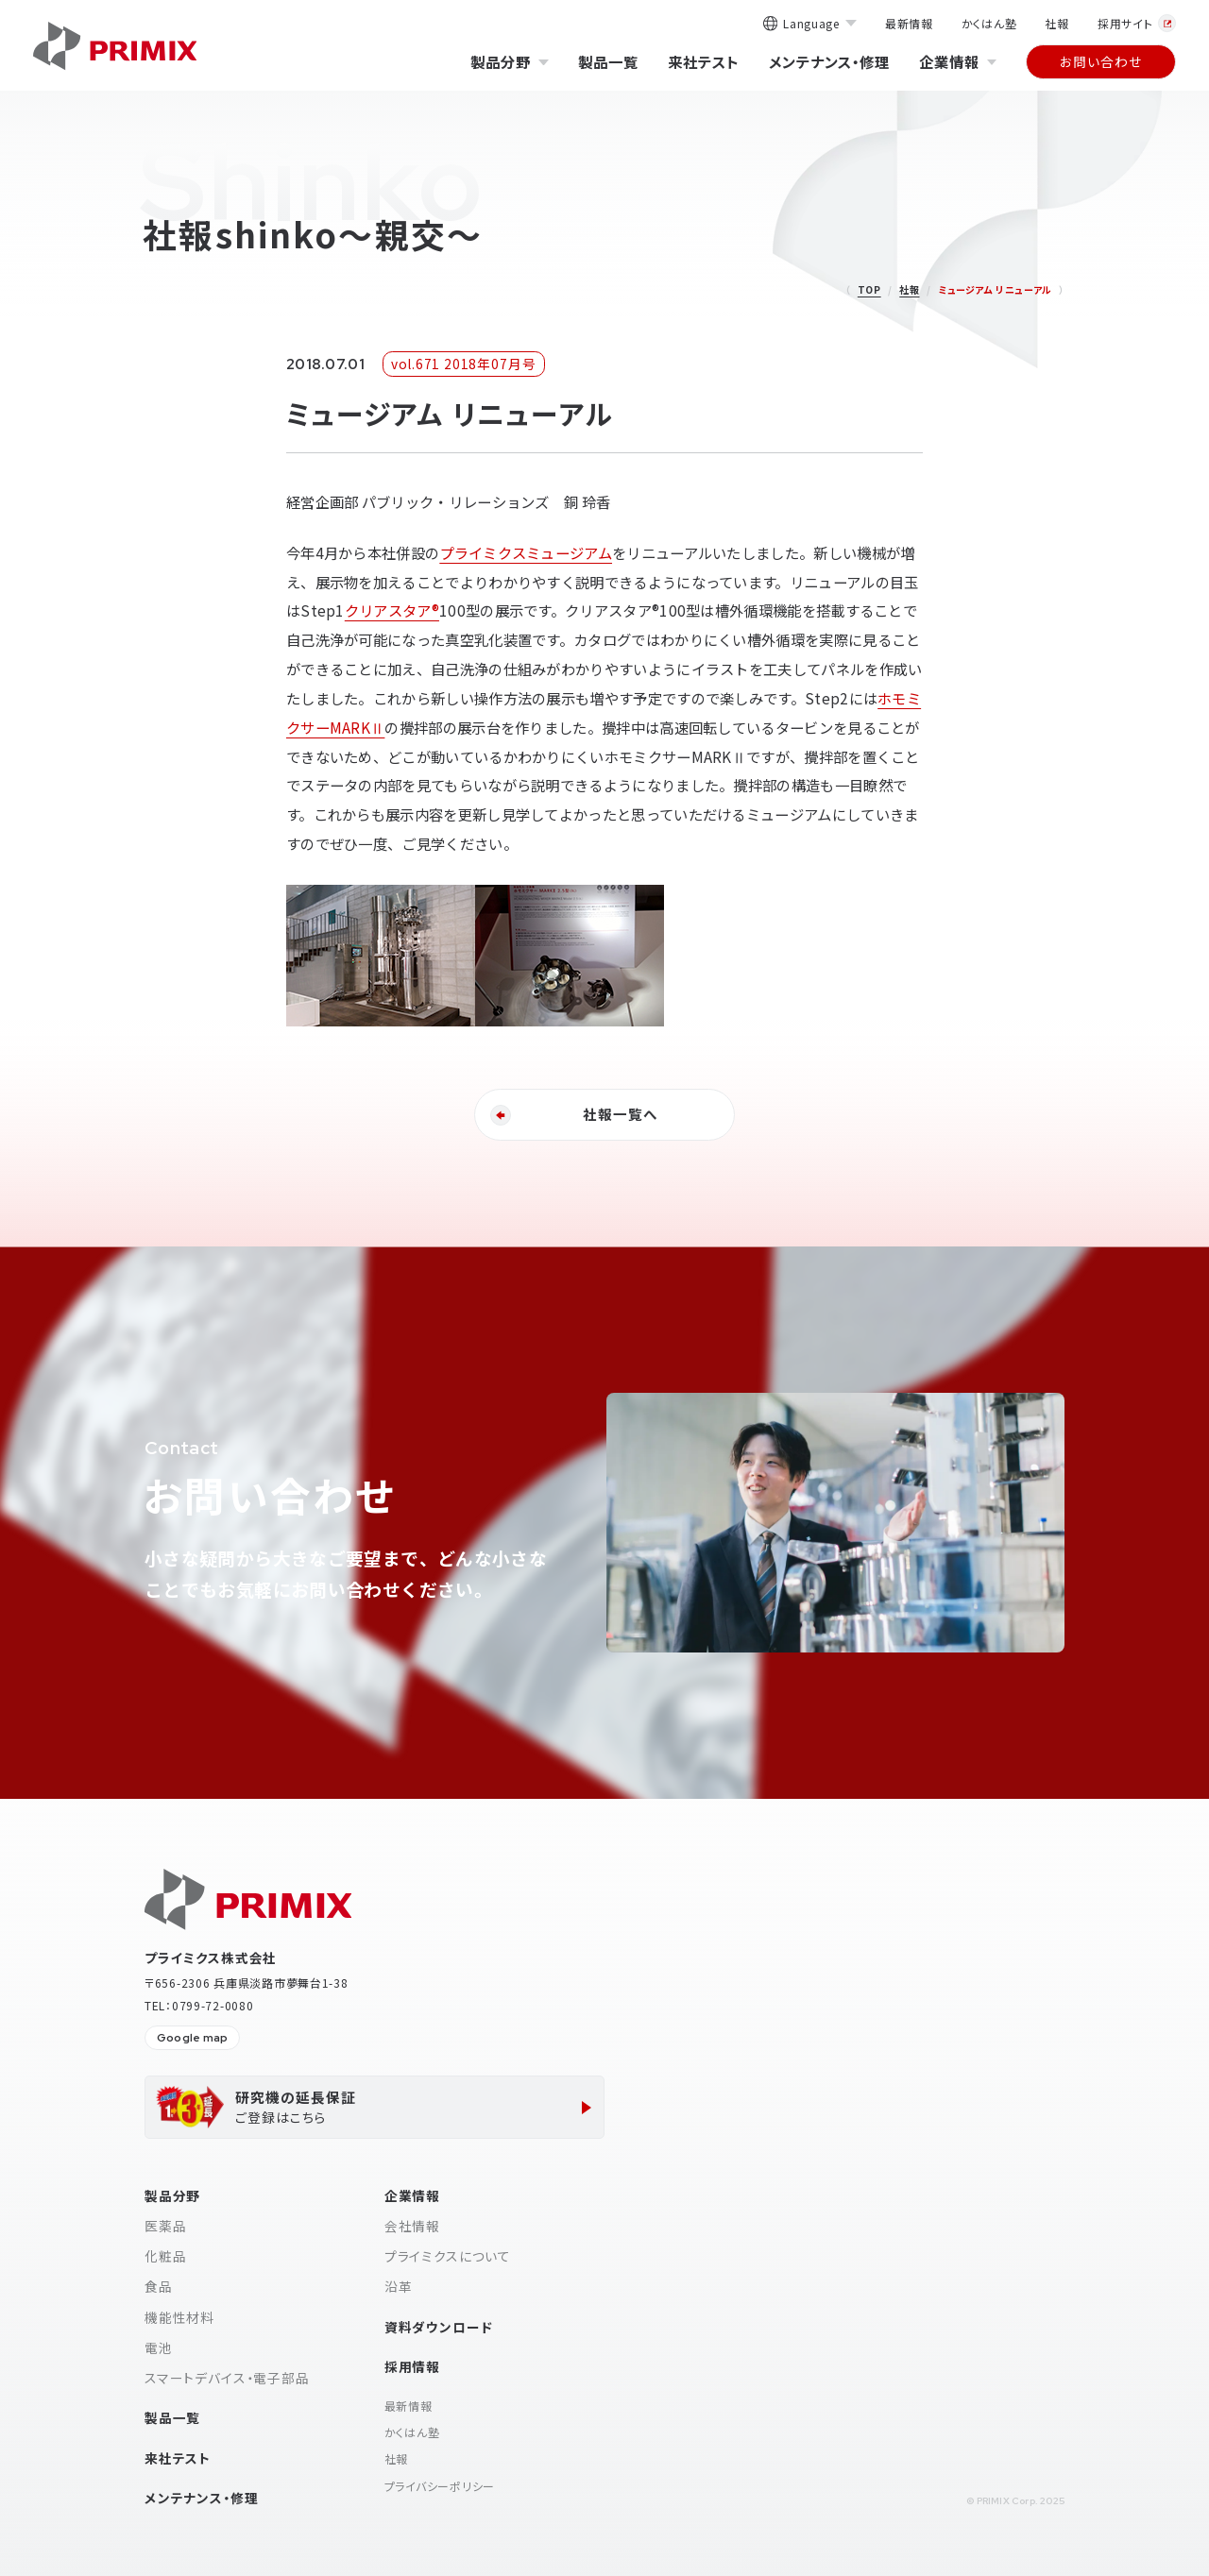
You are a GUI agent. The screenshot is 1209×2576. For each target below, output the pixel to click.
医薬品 (165, 2225)
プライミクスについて (447, 2255)
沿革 (398, 2286)
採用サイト (1137, 23)
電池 (159, 2347)
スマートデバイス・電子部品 (227, 2377)
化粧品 (165, 2255)
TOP (869, 289)
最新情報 (909, 23)
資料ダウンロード (438, 2326)
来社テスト (704, 61)
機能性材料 (179, 2317)
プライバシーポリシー (439, 2486)
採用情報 (412, 2366)
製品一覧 (608, 61)
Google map (192, 2037)
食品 (159, 2286)
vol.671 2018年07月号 (463, 363)
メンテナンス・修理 (829, 61)
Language (809, 25)
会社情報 (412, 2225)
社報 (1056, 23)
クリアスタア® (392, 610)
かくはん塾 (989, 23)
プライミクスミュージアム (525, 552)
